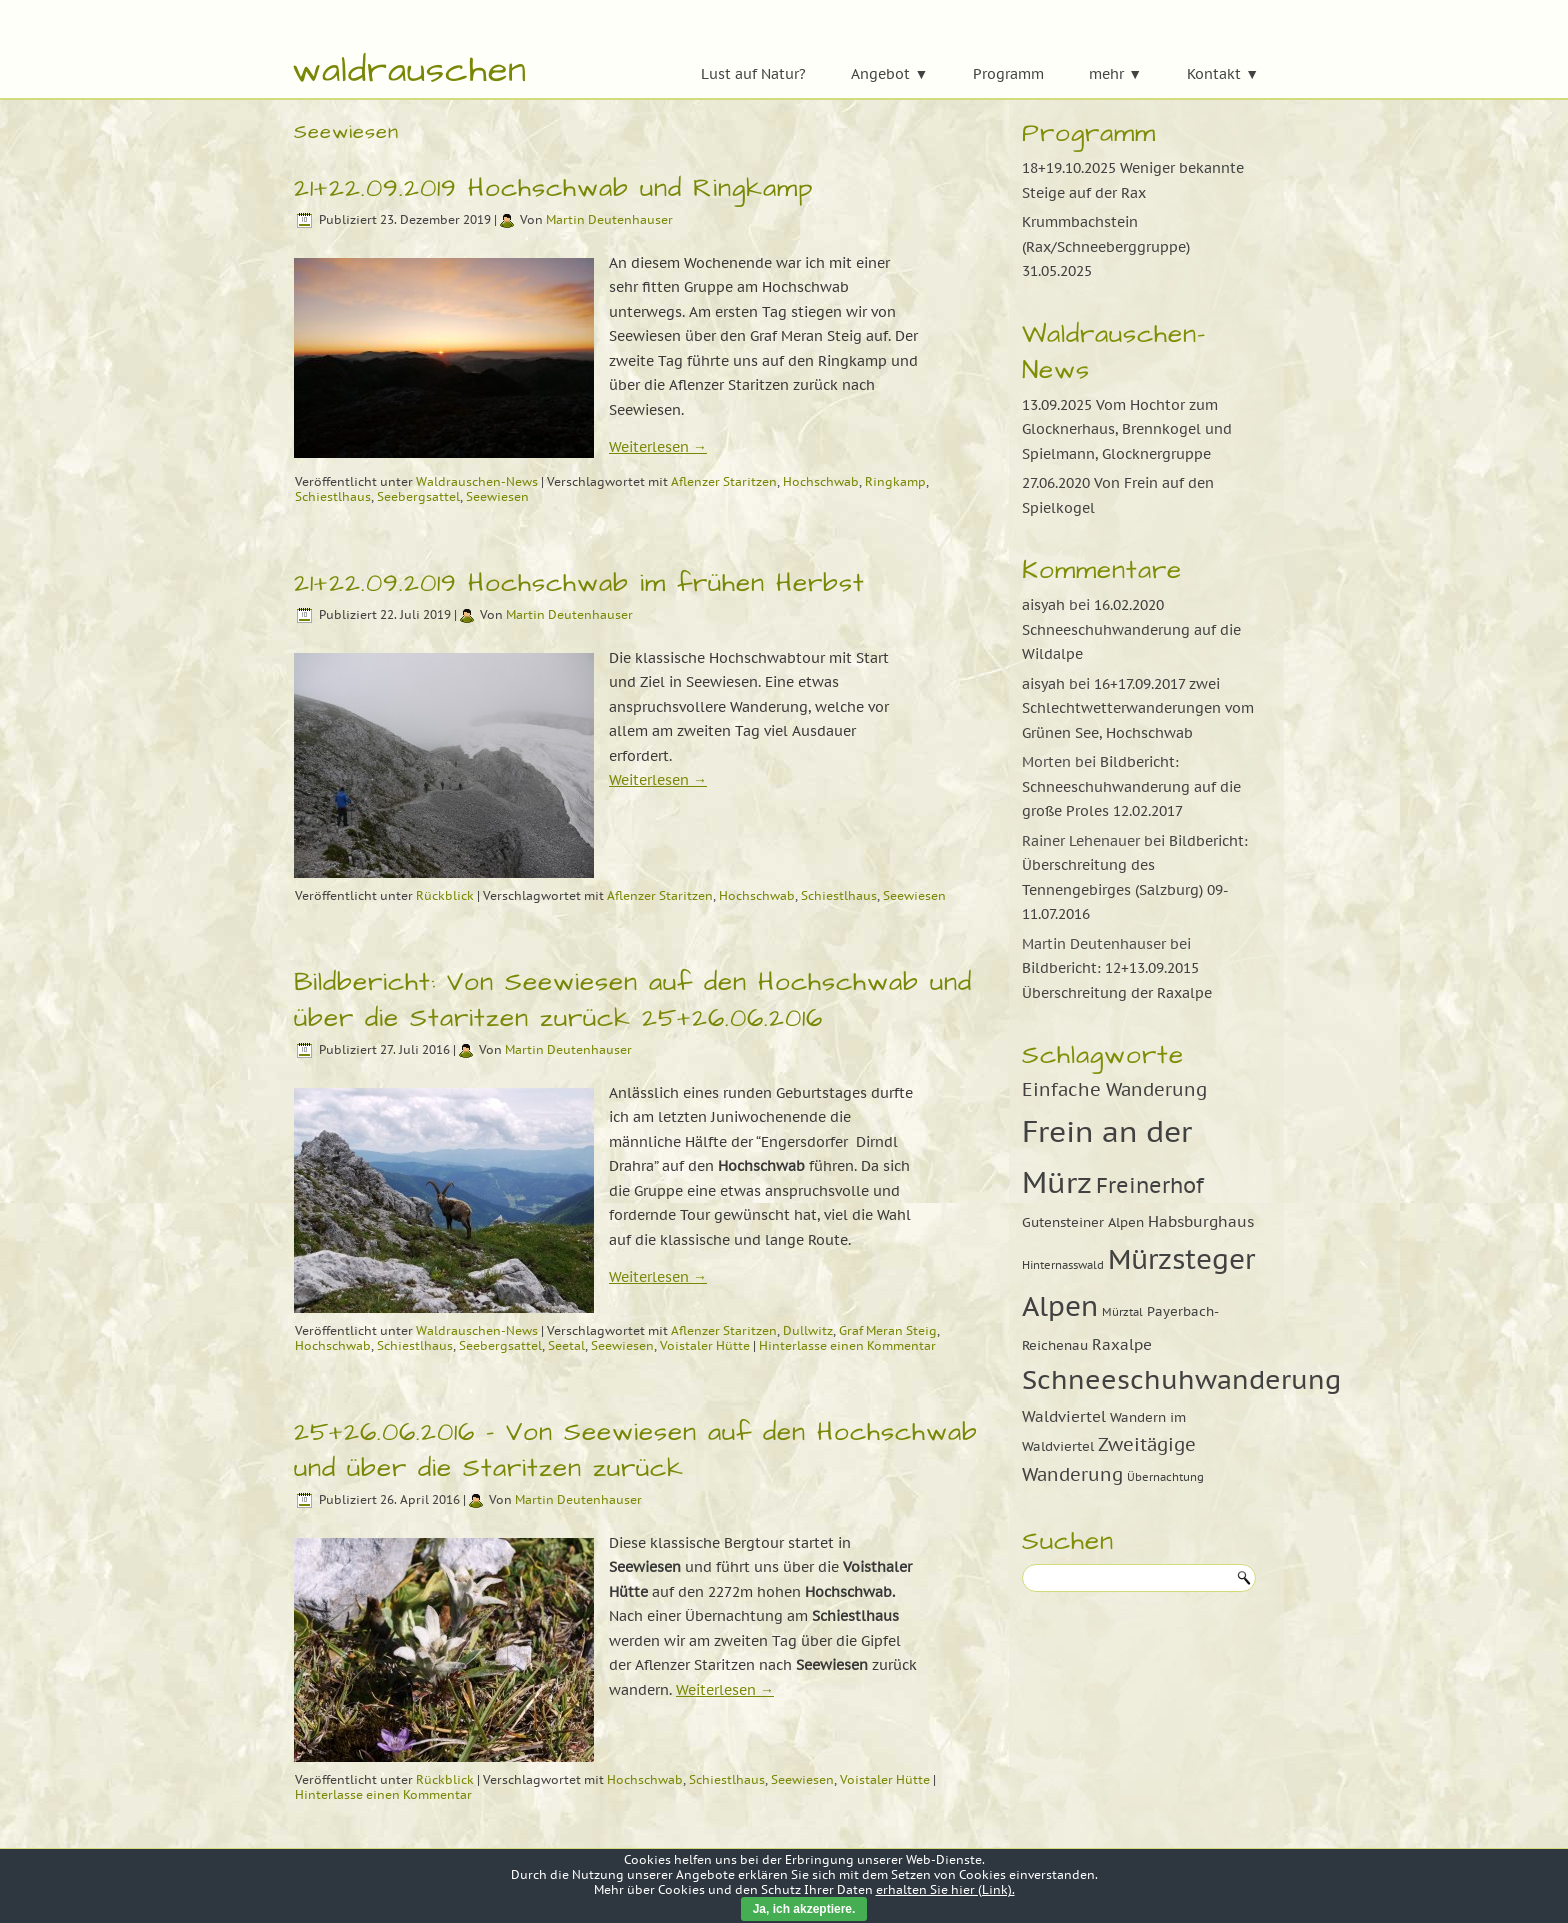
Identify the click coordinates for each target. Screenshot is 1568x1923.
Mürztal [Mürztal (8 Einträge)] (1122, 1312)
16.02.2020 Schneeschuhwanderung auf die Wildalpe (1131, 629)
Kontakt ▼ (1223, 74)
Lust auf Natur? (753, 74)
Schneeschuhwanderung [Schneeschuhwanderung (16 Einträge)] (1181, 1379)
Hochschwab (821, 481)
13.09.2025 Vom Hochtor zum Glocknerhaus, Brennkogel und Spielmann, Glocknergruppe (1127, 429)
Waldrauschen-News (477, 481)
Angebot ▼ (889, 74)
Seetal (566, 1345)
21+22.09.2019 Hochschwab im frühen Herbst (579, 583)
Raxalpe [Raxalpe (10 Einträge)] (1122, 1344)
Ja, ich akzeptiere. (804, 1909)
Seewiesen (497, 496)
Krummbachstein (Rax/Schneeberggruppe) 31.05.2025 (1106, 246)
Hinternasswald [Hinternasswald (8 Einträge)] (1063, 1265)
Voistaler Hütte (705, 1345)
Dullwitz (808, 1330)
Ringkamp (895, 481)
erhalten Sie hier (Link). (945, 1889)
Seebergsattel (418, 496)
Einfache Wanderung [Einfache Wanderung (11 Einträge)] (1114, 1089)
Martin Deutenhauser (609, 219)
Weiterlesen (658, 447)
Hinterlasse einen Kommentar (847, 1345)
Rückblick (445, 895)
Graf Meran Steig (888, 1330)
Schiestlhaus (333, 496)
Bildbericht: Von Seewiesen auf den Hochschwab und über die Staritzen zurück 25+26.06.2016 (633, 1000)
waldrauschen (409, 70)
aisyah (1043, 605)
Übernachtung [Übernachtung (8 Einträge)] (1165, 1477)
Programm (1008, 74)
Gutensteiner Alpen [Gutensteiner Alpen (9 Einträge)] (1083, 1222)
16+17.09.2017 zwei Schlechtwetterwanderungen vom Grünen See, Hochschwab (1138, 708)
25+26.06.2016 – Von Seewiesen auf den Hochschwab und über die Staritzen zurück (636, 1450)
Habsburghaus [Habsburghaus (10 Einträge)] (1201, 1221)
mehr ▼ (1115, 74)
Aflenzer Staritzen (724, 481)
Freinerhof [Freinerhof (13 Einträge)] (1150, 1185)
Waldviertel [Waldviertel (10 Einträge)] (1064, 1416)
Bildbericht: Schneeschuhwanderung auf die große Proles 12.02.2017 (1131, 786)
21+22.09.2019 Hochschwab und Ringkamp (553, 188)
